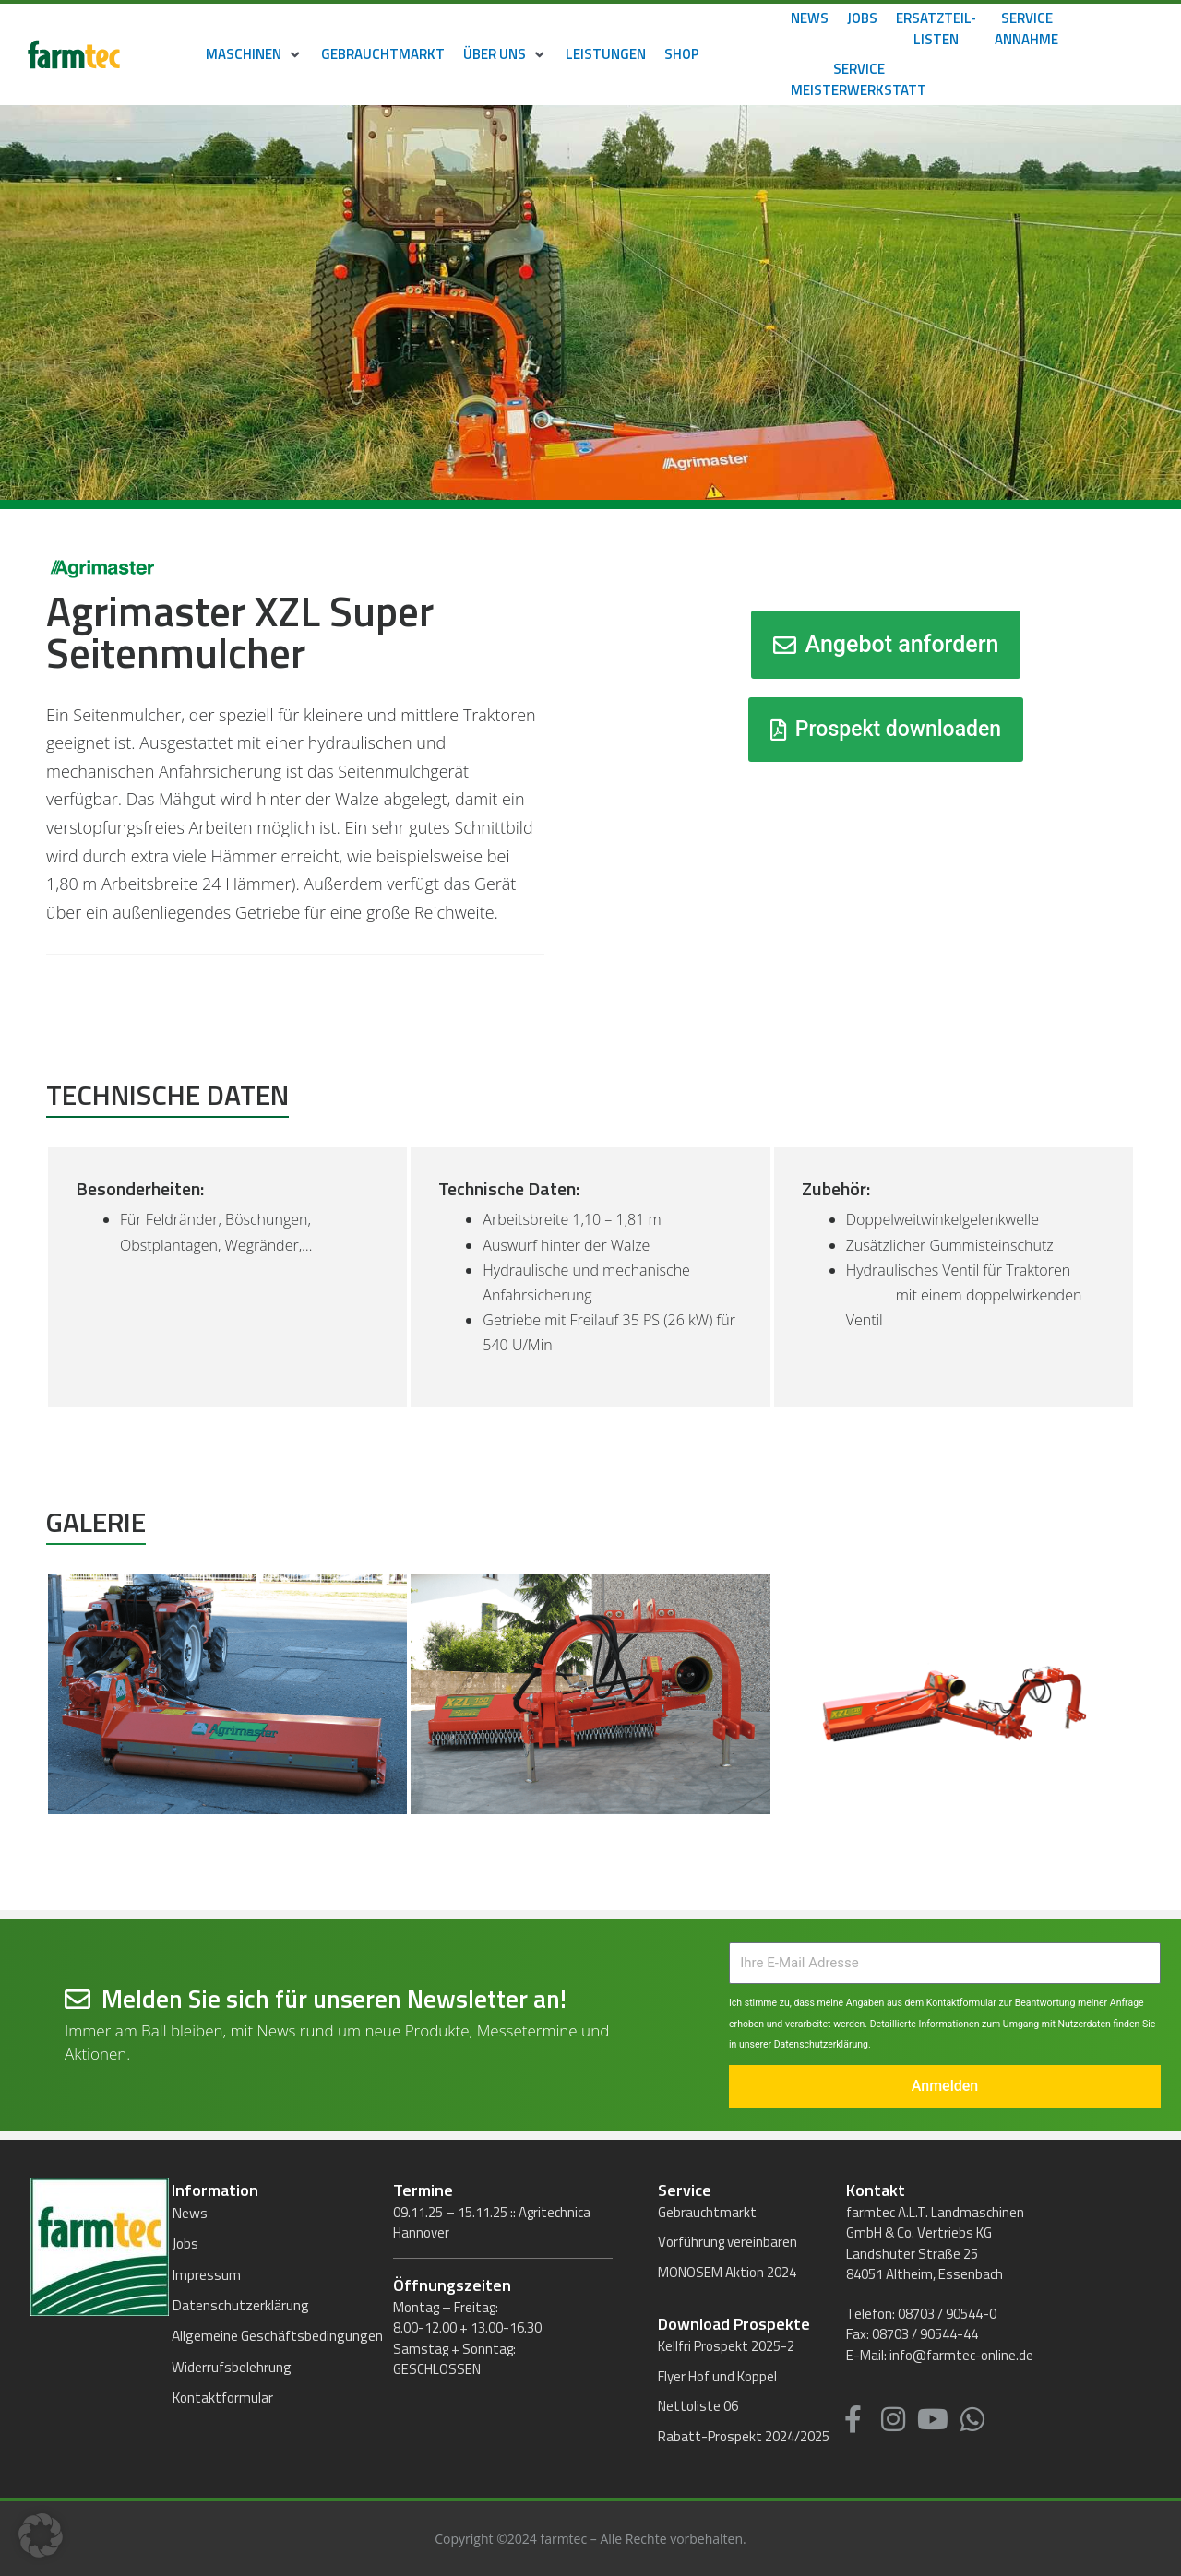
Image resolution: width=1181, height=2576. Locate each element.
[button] (254, 55)
